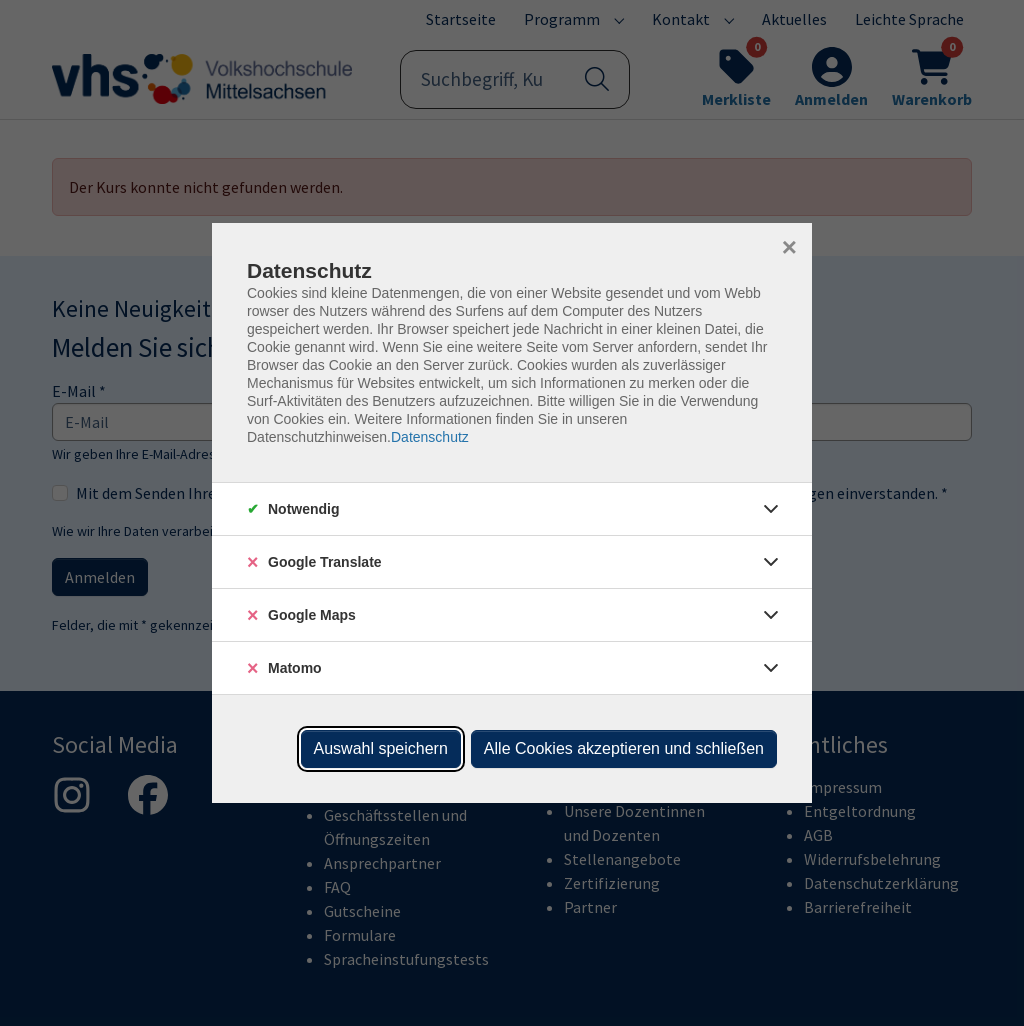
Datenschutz (430, 437)
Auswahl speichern (381, 748)
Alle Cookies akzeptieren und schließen (624, 748)
